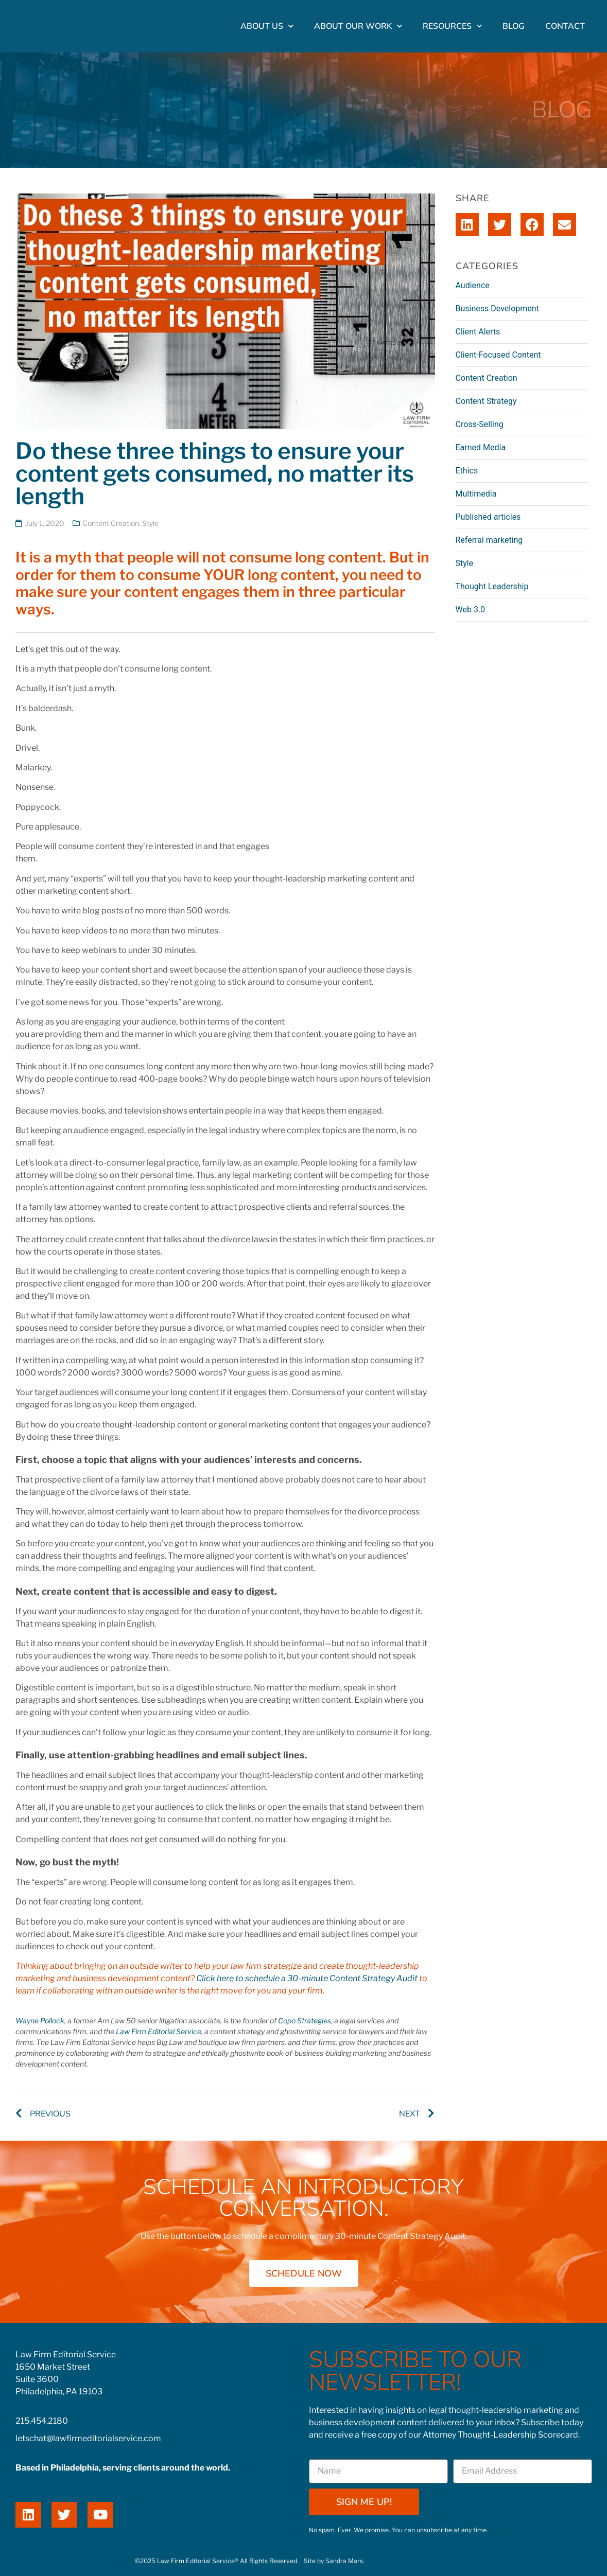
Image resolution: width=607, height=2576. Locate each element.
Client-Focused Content (498, 355)
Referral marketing (489, 540)
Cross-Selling (480, 424)
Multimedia (476, 494)
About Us (266, 26)
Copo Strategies (304, 2020)
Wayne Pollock (39, 2020)
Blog (513, 26)
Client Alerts (478, 332)
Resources (452, 26)
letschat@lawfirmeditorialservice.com (88, 2438)
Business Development (497, 308)
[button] (467, 224)
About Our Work (358, 26)
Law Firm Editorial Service (158, 2031)
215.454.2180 (41, 2421)
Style (150, 523)
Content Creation (110, 523)
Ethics (467, 470)
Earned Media (481, 447)
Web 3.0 (470, 609)
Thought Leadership (492, 586)
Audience (473, 285)
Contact (565, 26)
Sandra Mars (344, 2561)
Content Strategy (486, 401)
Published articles (488, 517)
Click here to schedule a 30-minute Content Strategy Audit (307, 1978)
